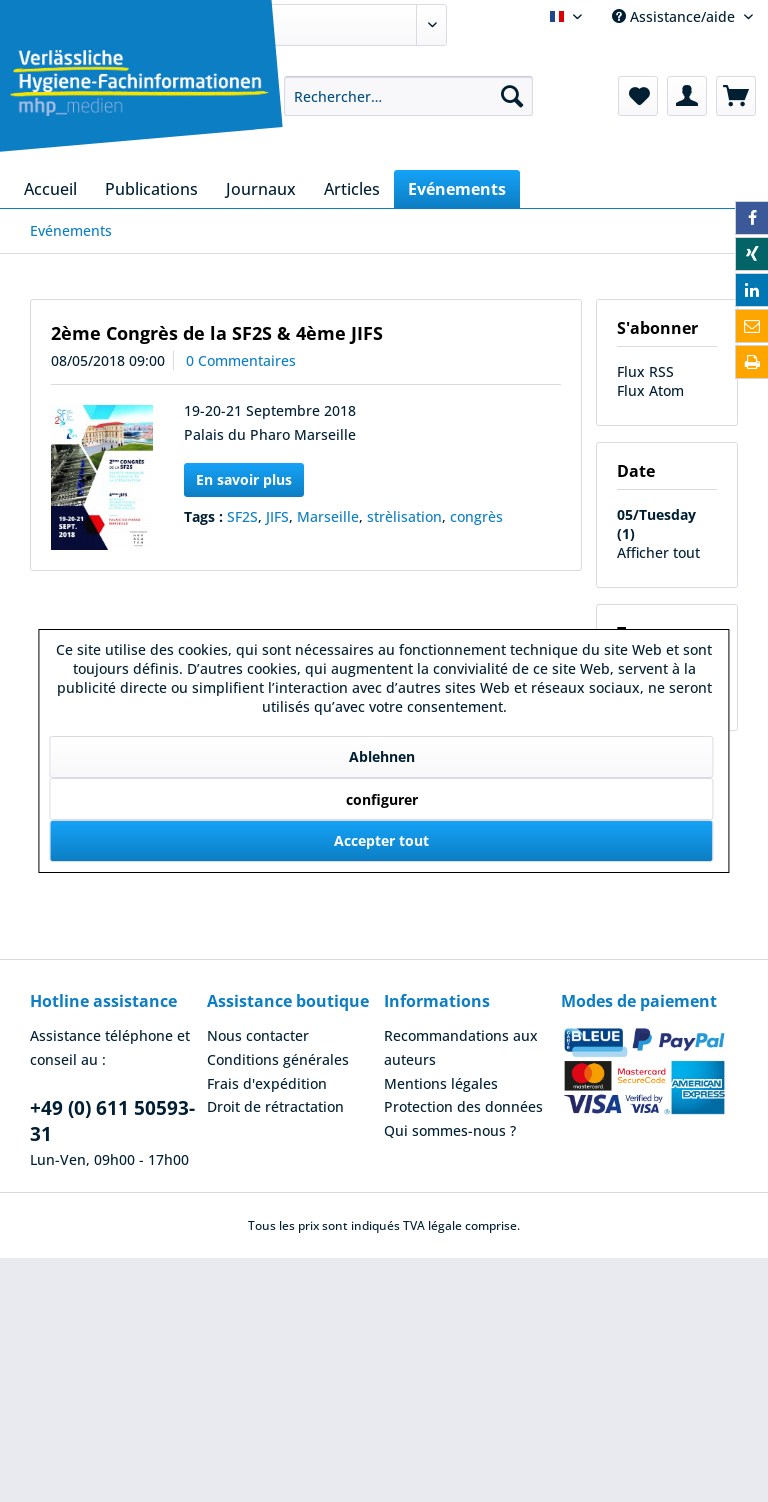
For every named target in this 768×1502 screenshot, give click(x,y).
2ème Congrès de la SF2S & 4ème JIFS (217, 333)
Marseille (328, 516)
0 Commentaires (241, 360)
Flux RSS (645, 371)
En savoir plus (244, 479)
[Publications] (151, 189)
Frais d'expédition (267, 1083)
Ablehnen (382, 756)
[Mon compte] (687, 96)
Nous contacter (258, 1035)
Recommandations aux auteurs (461, 1047)
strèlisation (404, 516)
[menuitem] (409, 96)
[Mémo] (638, 96)
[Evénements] (457, 189)
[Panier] (736, 96)
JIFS (277, 516)
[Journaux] (261, 189)
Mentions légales (441, 1083)
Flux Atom (650, 390)
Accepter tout (381, 840)
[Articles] (352, 189)
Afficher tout (658, 552)
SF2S (242, 516)
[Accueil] (50, 189)
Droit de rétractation (275, 1106)
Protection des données (463, 1106)
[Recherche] (512, 96)
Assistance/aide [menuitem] (675, 16)
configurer (382, 799)
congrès (476, 516)
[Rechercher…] (409, 96)
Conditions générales (278, 1059)
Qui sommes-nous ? (450, 1130)
